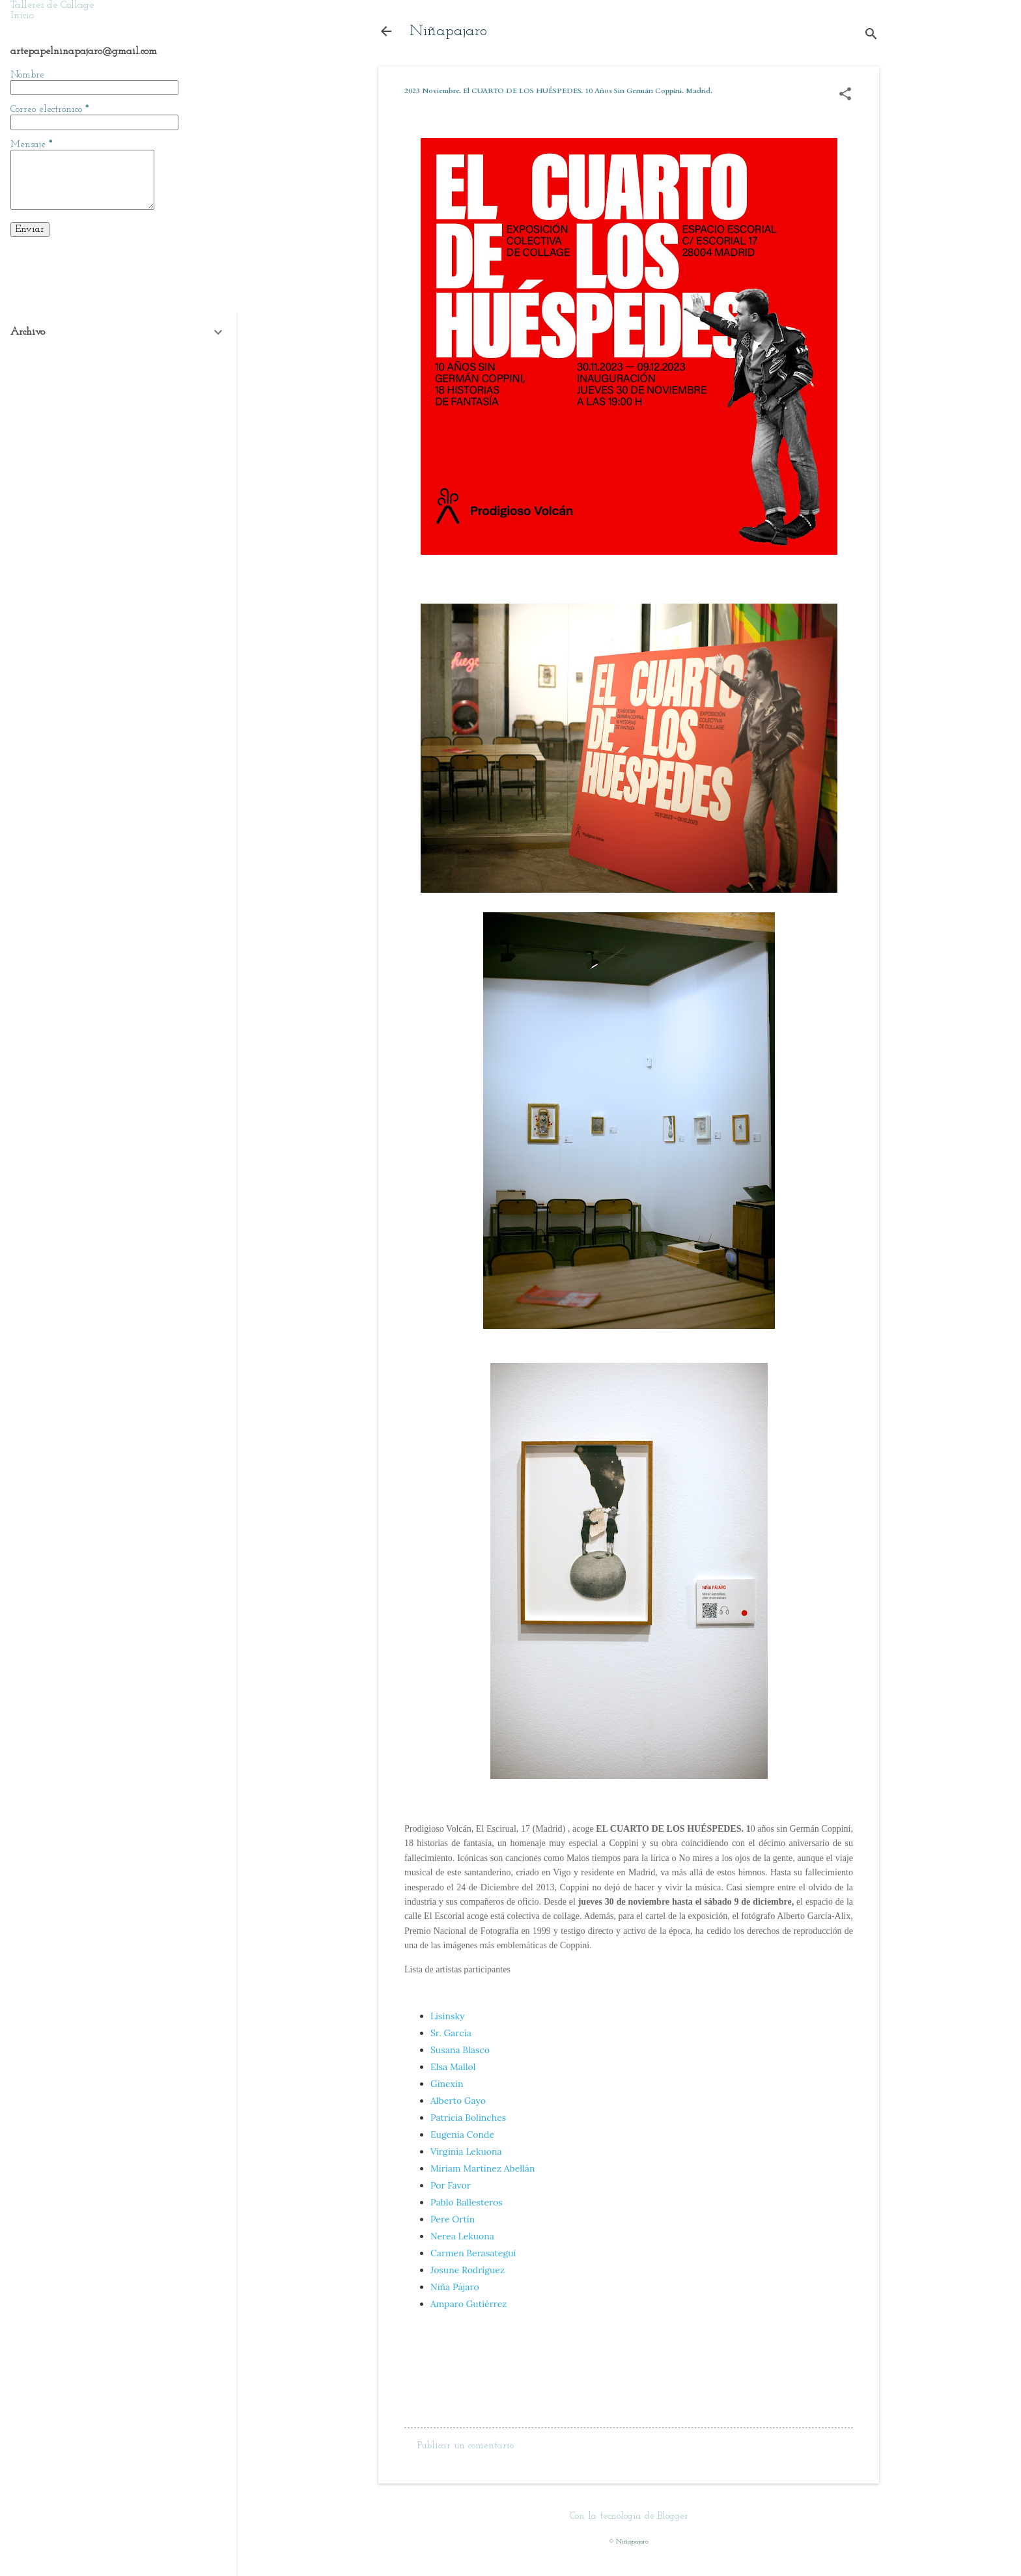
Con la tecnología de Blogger (629, 2516)
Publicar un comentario (465, 2446)
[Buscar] (871, 35)
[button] (845, 95)
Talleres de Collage (52, 5)
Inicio (22, 15)
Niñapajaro (448, 31)
